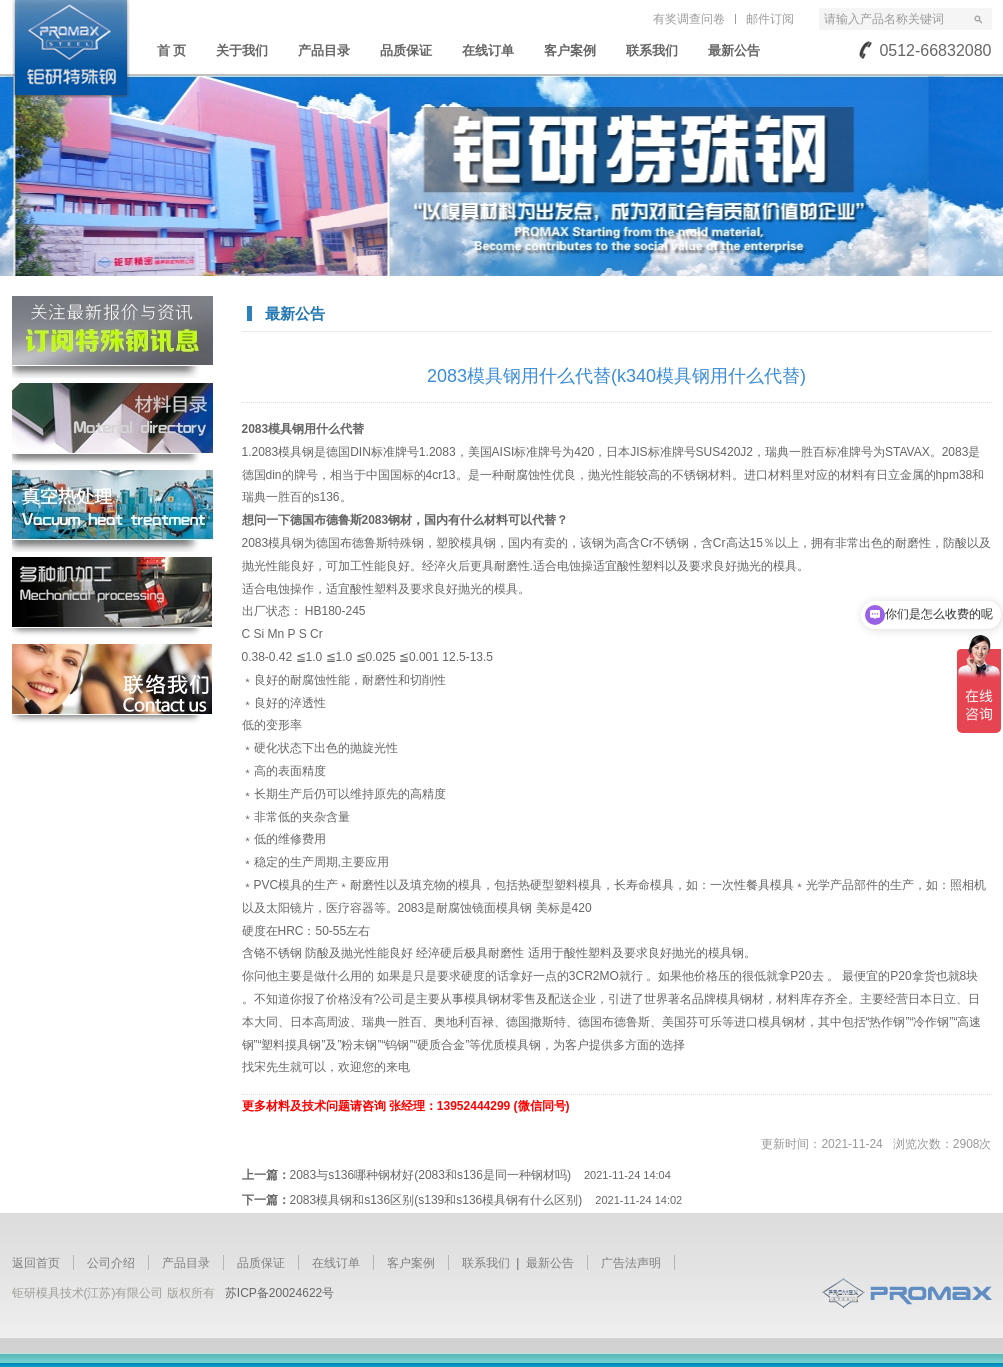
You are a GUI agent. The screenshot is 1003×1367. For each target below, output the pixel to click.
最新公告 (734, 50)
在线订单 (488, 50)
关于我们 (242, 50)
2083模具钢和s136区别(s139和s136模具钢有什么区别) (486, 1200)
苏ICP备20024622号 (279, 1293)
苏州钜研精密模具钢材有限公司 (71, 49)
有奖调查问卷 (689, 19)
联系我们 (652, 50)
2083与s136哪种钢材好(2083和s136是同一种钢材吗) (480, 1175)
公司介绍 (111, 1263)
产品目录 (324, 50)
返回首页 (36, 1263)
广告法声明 (631, 1263)
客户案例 (570, 50)
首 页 (172, 50)
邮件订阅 (770, 19)
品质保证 (406, 50)
